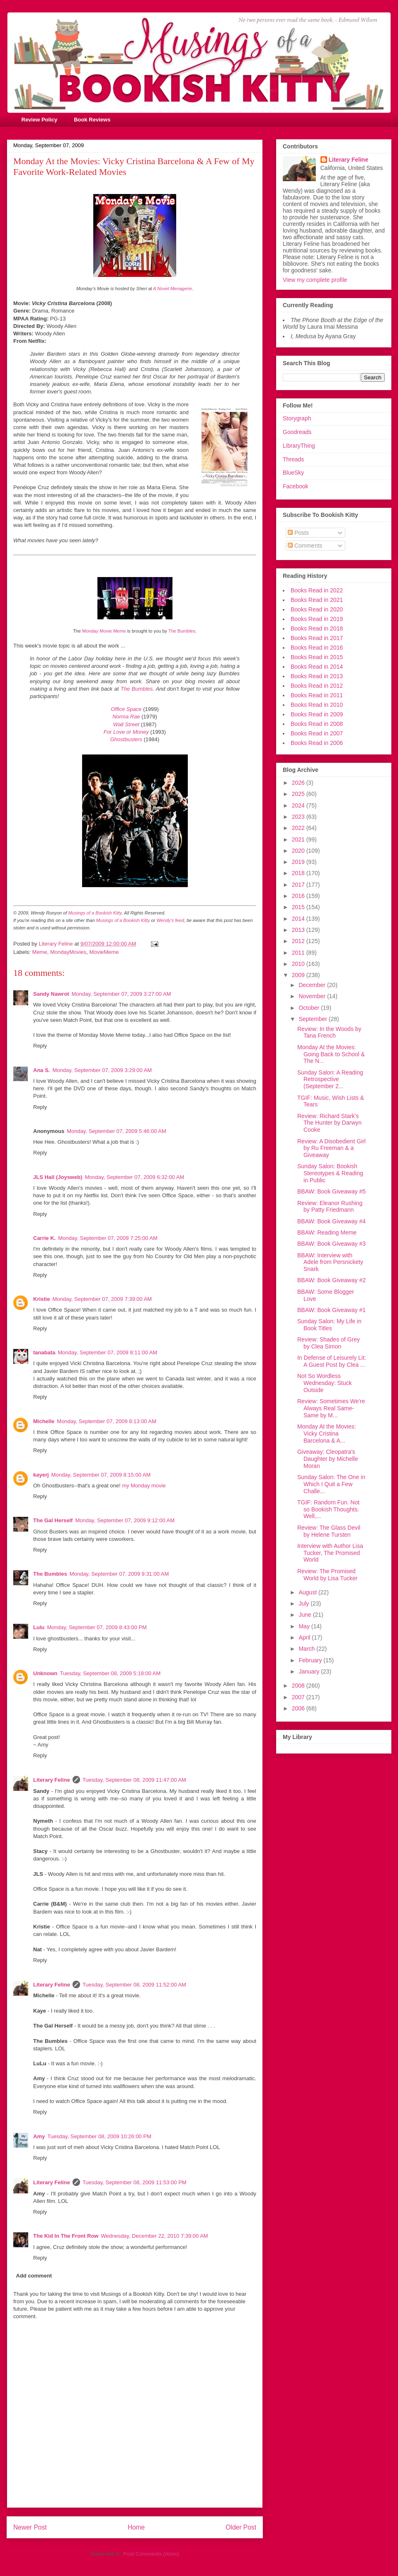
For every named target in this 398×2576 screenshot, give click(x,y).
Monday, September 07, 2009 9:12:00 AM (125, 1520)
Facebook (295, 486)
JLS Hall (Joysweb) (57, 1177)
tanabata (44, 1352)
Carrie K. (44, 1238)
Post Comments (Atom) (151, 2554)
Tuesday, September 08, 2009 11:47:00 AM (134, 1780)
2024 (299, 805)
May (304, 1626)
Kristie (41, 1299)
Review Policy (40, 119)
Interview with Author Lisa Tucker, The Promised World (330, 1553)
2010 (299, 964)
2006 (299, 1708)
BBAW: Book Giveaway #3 (331, 1243)
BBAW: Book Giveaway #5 (331, 1191)
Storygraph (297, 418)
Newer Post (30, 2527)
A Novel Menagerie (172, 288)
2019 (299, 862)
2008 (299, 1685)
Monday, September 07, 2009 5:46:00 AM (116, 1131)
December (312, 985)
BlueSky (293, 472)
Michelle (43, 1421)
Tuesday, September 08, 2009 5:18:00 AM (110, 1673)
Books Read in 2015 (317, 657)
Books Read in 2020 (317, 609)
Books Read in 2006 (317, 743)
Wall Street (126, 724)
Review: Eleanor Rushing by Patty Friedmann (329, 1206)
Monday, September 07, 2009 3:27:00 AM (121, 994)
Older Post (241, 2527)
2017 (299, 884)
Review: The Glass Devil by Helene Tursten (328, 1531)
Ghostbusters (126, 739)
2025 (299, 794)
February (310, 1660)
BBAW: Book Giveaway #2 (331, 1280)
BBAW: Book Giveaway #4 (331, 1221)
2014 (299, 918)
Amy (39, 2136)
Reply (40, 1046)
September (313, 1019)
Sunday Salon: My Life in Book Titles (329, 1325)
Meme (39, 952)
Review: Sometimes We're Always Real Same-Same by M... (331, 1408)
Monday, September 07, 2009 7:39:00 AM (102, 1299)
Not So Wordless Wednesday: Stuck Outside (324, 1383)
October (309, 1007)
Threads (293, 459)
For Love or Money (126, 732)
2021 (299, 839)
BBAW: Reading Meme (327, 1232)
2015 (299, 907)
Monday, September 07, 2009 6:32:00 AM (134, 1177)
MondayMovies (68, 952)
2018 (299, 873)
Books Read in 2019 (317, 619)
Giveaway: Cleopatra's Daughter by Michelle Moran (327, 1458)
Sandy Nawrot (51, 994)
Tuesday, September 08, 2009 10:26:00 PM (99, 2136)
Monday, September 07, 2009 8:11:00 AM (107, 1352)
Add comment (34, 2276)
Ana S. (41, 1070)
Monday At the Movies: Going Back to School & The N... (331, 1054)
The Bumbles (181, 630)
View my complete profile (315, 280)
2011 (299, 952)
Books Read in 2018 (317, 628)
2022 (299, 828)
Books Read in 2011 (317, 695)
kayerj (41, 1475)
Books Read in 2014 (317, 666)
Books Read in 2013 (317, 676)
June (305, 1614)
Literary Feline (51, 1780)
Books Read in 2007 (317, 733)
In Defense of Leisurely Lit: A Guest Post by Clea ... (331, 1361)
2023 (299, 816)
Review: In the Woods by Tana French (329, 1032)
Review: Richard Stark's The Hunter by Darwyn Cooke (329, 1123)
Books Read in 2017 (317, 638)
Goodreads (297, 432)
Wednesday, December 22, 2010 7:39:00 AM (154, 2236)
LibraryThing (299, 445)
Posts (298, 532)
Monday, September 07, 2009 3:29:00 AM (102, 1070)
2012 (299, 941)
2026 (299, 782)
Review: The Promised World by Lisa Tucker (327, 1574)
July (304, 1603)
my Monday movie (143, 1485)
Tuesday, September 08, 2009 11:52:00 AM (134, 1985)
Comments (305, 545)
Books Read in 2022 (317, 590)
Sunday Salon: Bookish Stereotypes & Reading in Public (330, 1173)
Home (136, 2527)
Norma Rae (126, 716)
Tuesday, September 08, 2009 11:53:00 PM (135, 2182)
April (305, 1637)
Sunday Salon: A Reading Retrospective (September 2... (330, 1079)
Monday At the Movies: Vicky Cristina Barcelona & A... (326, 1433)
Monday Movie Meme (104, 630)
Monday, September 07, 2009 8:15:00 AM (101, 1475)
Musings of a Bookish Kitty (95, 912)
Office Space (126, 709)
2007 (299, 1697)
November (312, 996)
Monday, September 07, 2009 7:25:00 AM (108, 1238)
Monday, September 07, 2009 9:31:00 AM (119, 1574)
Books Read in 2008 (317, 723)
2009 (299, 975)
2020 (299, 850)
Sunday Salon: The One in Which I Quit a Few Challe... (331, 1484)
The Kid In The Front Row (65, 2236)
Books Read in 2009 (317, 714)
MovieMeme (104, 952)
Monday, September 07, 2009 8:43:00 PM (96, 1627)
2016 (299, 896)
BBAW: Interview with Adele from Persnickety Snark (330, 1262)
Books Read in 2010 (317, 704)
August (308, 1592)
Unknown (45, 1673)
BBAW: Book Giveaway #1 (331, 1310)
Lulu (38, 1627)
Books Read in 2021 (317, 600)
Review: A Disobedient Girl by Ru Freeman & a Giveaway (331, 1148)
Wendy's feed (170, 920)
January (309, 1671)
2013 (299, 930)
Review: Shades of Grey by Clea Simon (328, 1343)
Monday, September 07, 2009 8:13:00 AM (106, 1421)
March (307, 1648)
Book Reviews (92, 119)
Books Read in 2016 (317, 647)
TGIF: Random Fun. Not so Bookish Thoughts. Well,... (328, 1509)
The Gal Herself (53, 1520)
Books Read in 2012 (317, 685)
